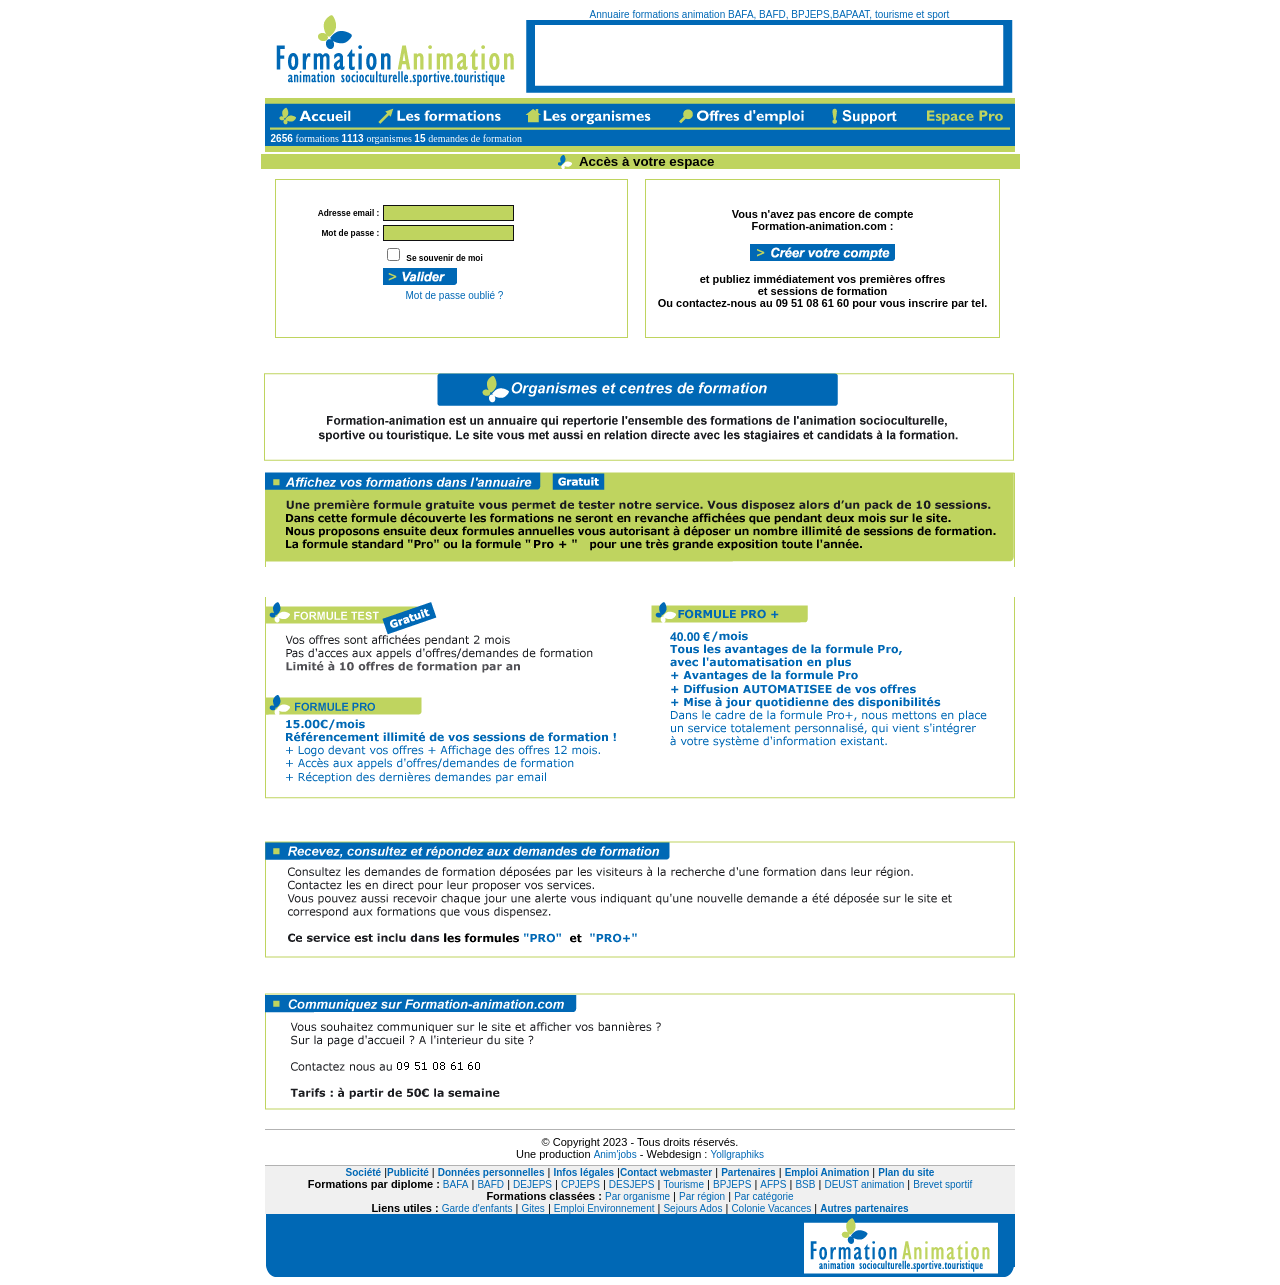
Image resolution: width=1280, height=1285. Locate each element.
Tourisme (683, 1184)
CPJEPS (580, 1184)
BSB (805, 1184)
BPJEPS (732, 1184)
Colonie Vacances (771, 1208)
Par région (702, 1196)
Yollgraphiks (737, 1154)
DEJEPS (532, 1184)
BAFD (490, 1184)
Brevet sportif (942, 1184)
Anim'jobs (615, 1154)
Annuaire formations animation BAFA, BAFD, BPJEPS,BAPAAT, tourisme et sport (770, 14)
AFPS (773, 1184)
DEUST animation (864, 1184)
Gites (533, 1208)
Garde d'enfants (477, 1208)
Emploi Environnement (604, 1208)
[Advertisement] (769, 55)
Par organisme (637, 1196)
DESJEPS (632, 1184)
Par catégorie (763, 1196)
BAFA (456, 1184)
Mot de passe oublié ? (453, 295)
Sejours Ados (692, 1208)
